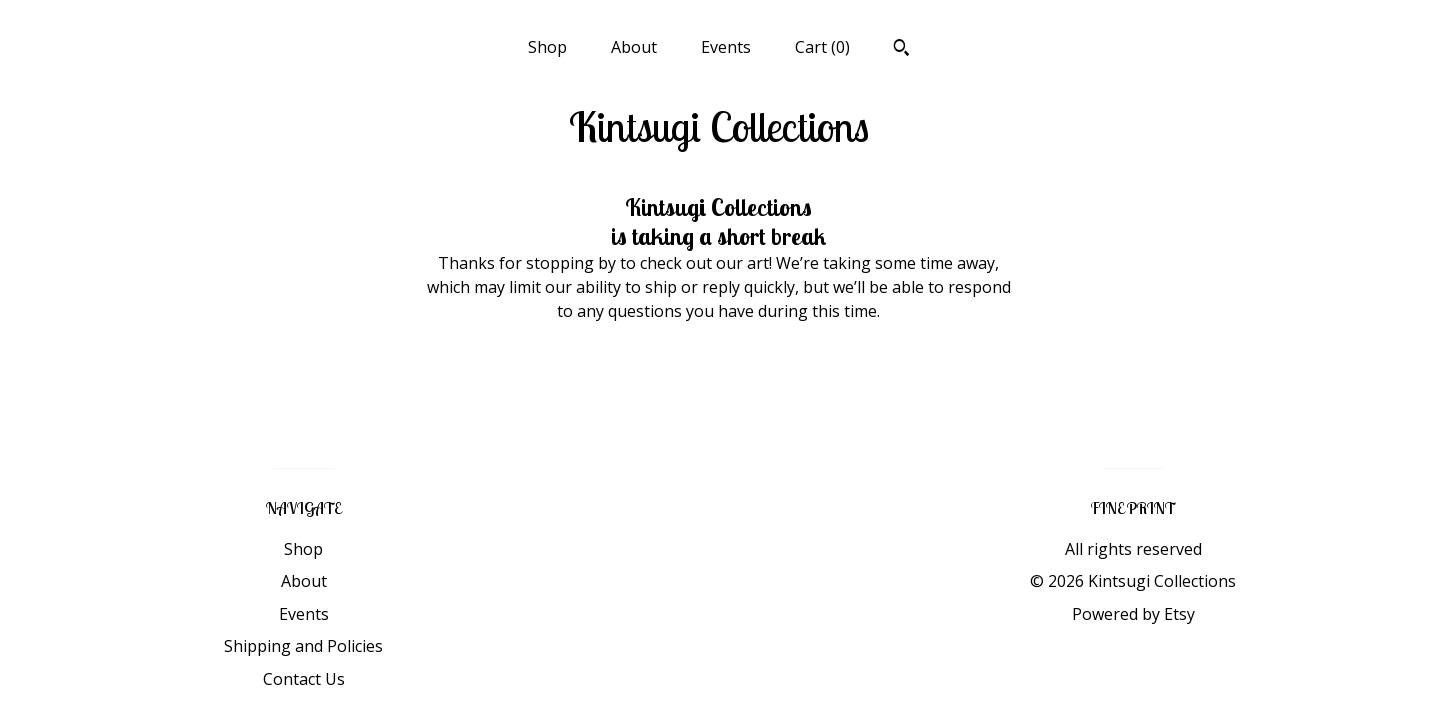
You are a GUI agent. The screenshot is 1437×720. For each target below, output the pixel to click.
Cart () (822, 47)
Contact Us (304, 679)
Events (726, 47)
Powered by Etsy (1133, 614)
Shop (547, 47)
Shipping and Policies (303, 646)
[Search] (901, 50)
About (634, 47)
